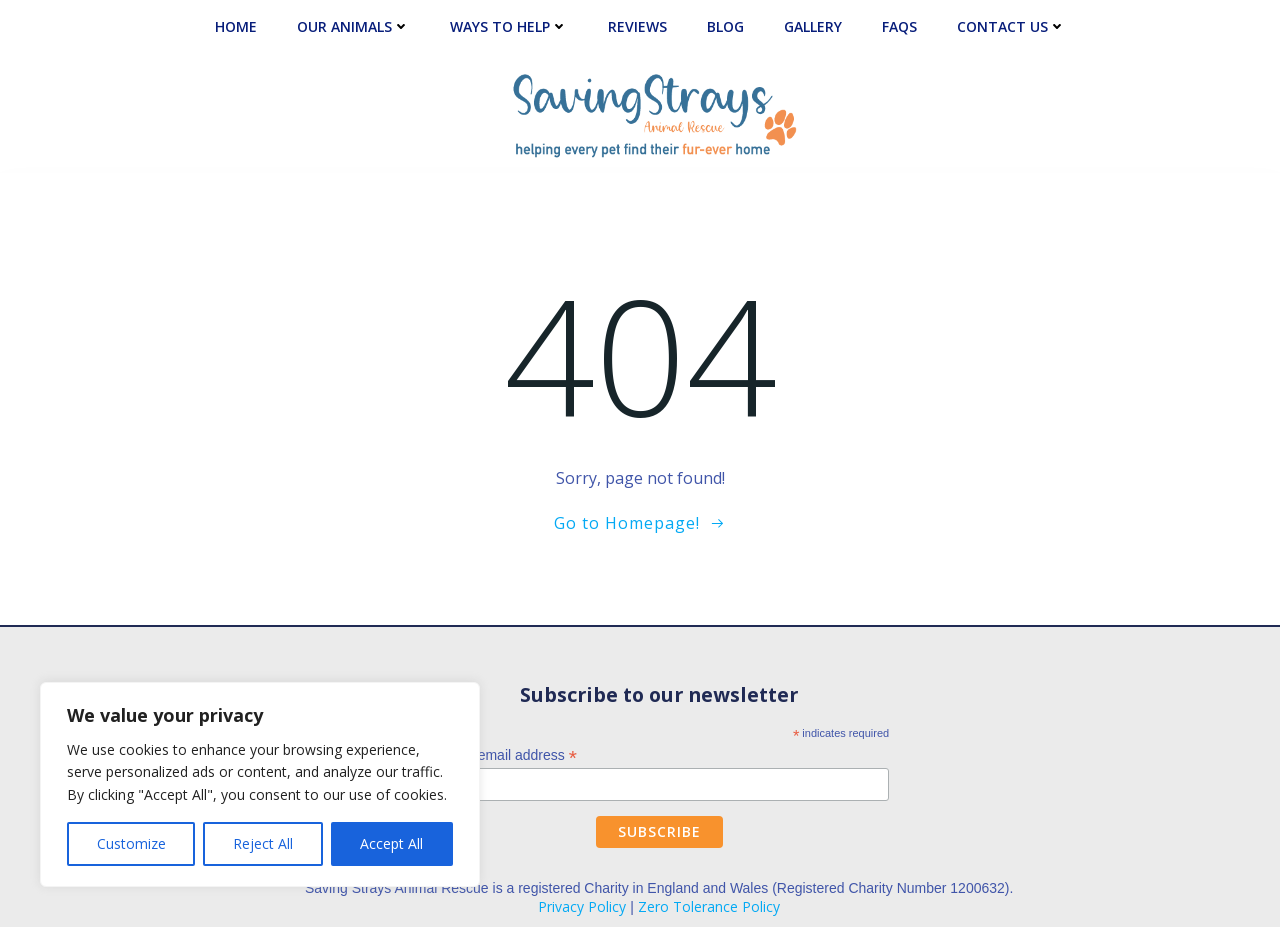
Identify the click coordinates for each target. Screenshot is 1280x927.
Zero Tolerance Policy (709, 906)
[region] (260, 784)
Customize (131, 843)
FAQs (899, 26)
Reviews (637, 26)
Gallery (813, 26)
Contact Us (1011, 26)
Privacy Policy (582, 906)
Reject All (263, 843)
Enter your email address (493, 755)
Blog (725, 26)
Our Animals (353, 26)
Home (236, 26)
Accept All (391, 843)
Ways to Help (509, 26)
